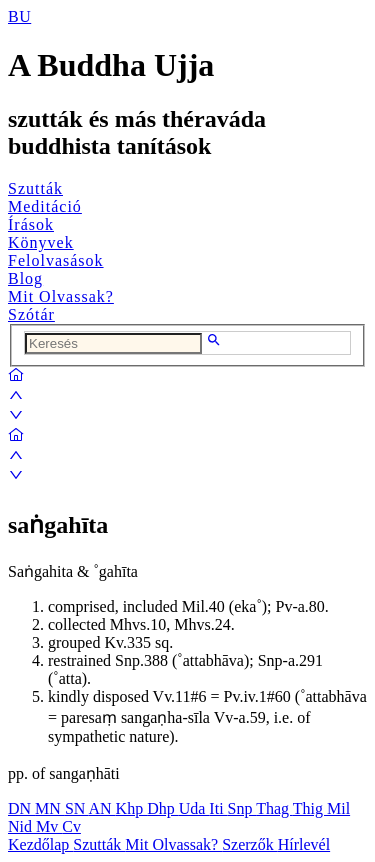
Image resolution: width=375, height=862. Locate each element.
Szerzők (250, 844)
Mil (338, 808)
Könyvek (41, 242)
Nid (22, 826)
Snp (242, 808)
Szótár (31, 314)
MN (50, 808)
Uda (194, 808)
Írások (31, 224)
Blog (25, 278)
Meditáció (45, 206)
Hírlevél (304, 844)
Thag (274, 808)
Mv (49, 826)
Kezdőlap (40, 844)
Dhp (163, 808)
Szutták (35, 188)
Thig (310, 808)
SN (77, 808)
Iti (218, 808)
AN (101, 808)
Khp (132, 808)
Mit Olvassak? (61, 296)
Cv (71, 826)
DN (21, 808)
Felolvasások (56, 260)
